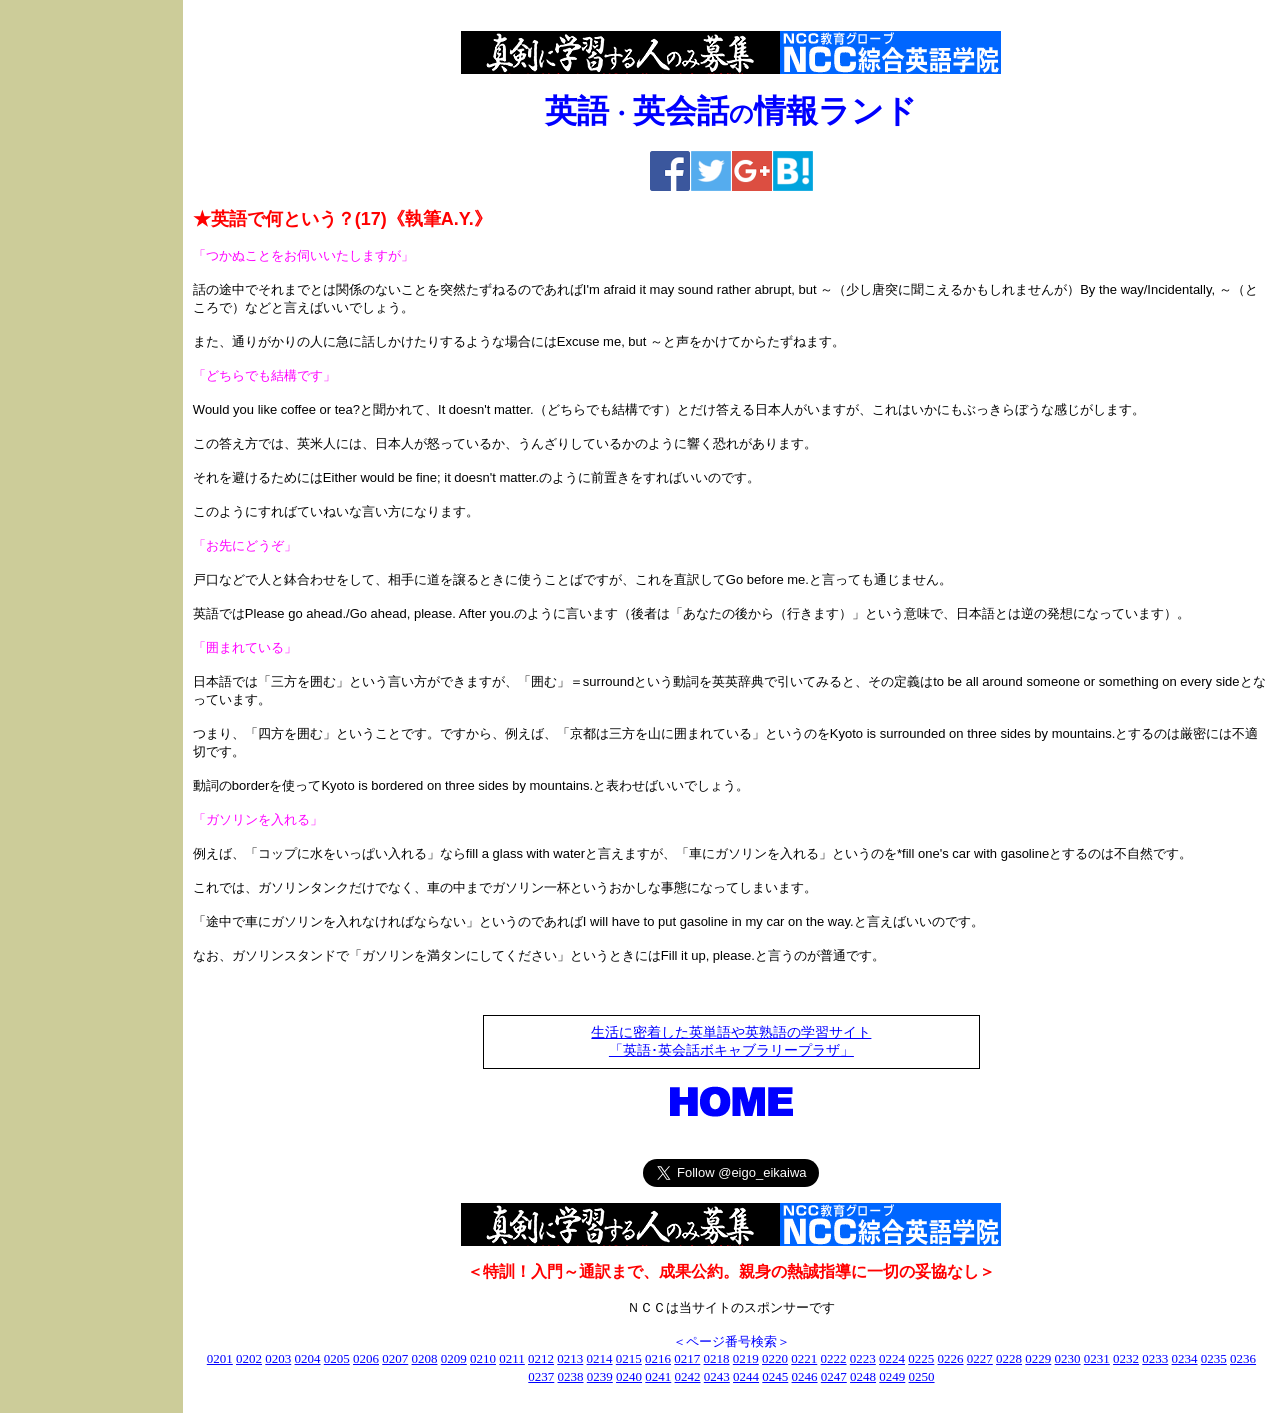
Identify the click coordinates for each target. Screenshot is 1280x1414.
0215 (629, 1358)
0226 (951, 1358)
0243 (717, 1376)
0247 (834, 1376)
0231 (1097, 1358)
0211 (512, 1358)
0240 (629, 1376)
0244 (746, 1376)
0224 (892, 1358)
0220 (775, 1358)
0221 (804, 1358)
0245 (775, 1376)
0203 (278, 1358)
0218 (717, 1358)
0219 (746, 1358)
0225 (921, 1358)
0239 (600, 1376)
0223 (863, 1358)
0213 (570, 1358)
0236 (1243, 1358)
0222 (834, 1358)
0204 (308, 1358)
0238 (571, 1376)
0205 (337, 1358)
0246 (805, 1376)
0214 (600, 1358)
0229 (1038, 1358)
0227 (980, 1358)
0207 (395, 1358)
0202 (249, 1358)
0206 (366, 1358)
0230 (1068, 1358)
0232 (1126, 1358)
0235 (1214, 1358)
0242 (688, 1376)
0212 (541, 1358)
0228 (1009, 1358)
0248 (863, 1376)
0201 (220, 1358)
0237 (541, 1376)
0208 (425, 1358)
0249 (892, 1376)
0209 (454, 1358)
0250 (922, 1376)
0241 (658, 1376)
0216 (658, 1358)
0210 (483, 1358)
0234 (1185, 1358)
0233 (1155, 1358)
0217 (687, 1358)
